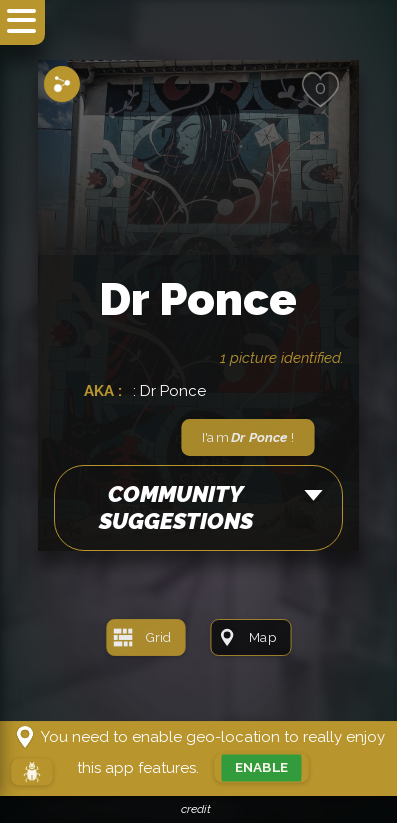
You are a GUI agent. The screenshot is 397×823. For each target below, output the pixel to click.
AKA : (105, 391)
